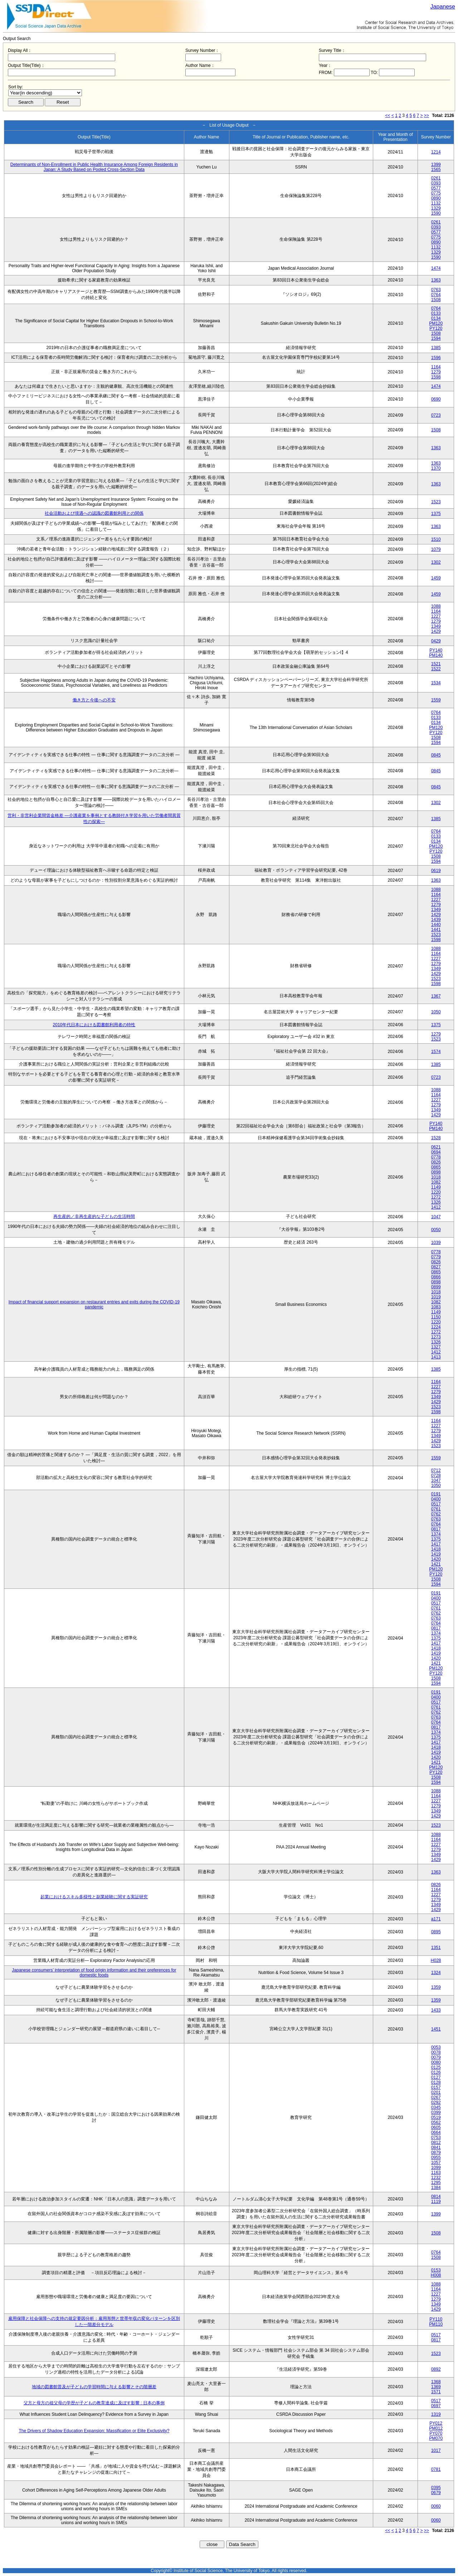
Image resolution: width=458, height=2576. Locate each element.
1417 (436, 1544)
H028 (436, 1960)
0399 (436, 2112)
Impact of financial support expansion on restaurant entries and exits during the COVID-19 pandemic (94, 1304)
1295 (436, 2182)
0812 (436, 2142)
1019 (436, 1296)
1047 (436, 1216)
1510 (436, 539)
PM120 (436, 323)
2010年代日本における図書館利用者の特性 (94, 1024)
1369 (436, 2386)
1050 (436, 1011)
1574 (436, 1051)
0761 (436, 1509)
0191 (436, 1494)
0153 (436, 2270)
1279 (436, 371)
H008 (436, 2275)
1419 (436, 1554)
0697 (436, 2405)
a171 (436, 1918)
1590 (436, 213)
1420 (436, 1559)
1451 (436, 2029)
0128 (436, 2082)
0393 (436, 183)
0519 (436, 2117)
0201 (436, 2092)
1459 (436, 578)
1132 (436, 203)
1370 (436, 468)
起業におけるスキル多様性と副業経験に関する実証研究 (94, 1896)
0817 (436, 1529)
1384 (436, 2187)
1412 (436, 1207)
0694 (436, 1152)
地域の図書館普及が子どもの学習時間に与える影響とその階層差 (94, 2386)
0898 (436, 1172)
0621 (436, 1147)
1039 (436, 1242)
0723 (436, 415)
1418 (436, 1549)
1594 (436, 338)
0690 (436, 399)
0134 (436, 318)
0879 (436, 2152)
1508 (436, 299)
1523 (436, 501)
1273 (436, 1337)
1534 (436, 682)
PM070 (436, 2438)
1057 (436, 2162)
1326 (436, 1202)
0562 (436, 2122)
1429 (436, 631)
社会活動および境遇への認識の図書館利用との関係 (94, 513)
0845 (436, 755)
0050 (436, 1229)
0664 (436, 2132)
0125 (436, 2067)
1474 (436, 268)
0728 (436, 1475)
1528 (436, 1137)
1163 (436, 2172)
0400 (436, 1499)
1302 (436, 562)
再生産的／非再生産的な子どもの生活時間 (94, 1216)
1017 (436, 2450)
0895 (436, 1931)
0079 (436, 2057)
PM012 (436, 2428)
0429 (436, 640)
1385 (436, 347)
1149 (436, 1187)
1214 (436, 152)
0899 (436, 1286)
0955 (436, 2157)
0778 (436, 1157)
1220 (436, 1192)
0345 (436, 2107)
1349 (436, 626)
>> (426, 115)
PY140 (435, 650)
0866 (436, 1276)
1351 (436, 1947)
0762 (436, 1514)
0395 (436, 2487)
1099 (436, 2167)
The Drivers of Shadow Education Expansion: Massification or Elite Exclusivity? (94, 2430)
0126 (436, 2072)
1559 (436, 699)
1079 (436, 549)
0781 (436, 2469)
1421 (436, 1564)
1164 (436, 366)
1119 (436, 2201)
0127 (436, 2077)
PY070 (435, 2433)
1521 (436, 663)
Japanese (442, 7)
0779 (436, 1256)
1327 (436, 1347)
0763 (436, 289)
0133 (436, 313)
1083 (436, 1306)
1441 (436, 929)
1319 (436, 2414)
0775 (436, 193)
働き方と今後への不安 (94, 699)
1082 (436, 1182)
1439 (436, 919)
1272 (436, 1197)
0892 (436, 2369)
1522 (436, 668)
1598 (436, 376)
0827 (436, 1266)
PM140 (436, 655)
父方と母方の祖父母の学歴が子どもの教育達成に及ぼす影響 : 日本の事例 (94, 2402)
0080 (436, 2062)
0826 (436, 1162)
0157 (436, 2087)
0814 (436, 2196)
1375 (436, 513)
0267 (436, 2097)
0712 (436, 1470)
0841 (436, 2147)
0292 (436, 2102)
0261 (436, 178)
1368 (436, 2381)
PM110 (436, 2324)
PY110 (435, 2319)
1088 (436, 606)
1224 (436, 1326)
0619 (436, 870)
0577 (436, 188)
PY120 (435, 328)
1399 (436, 164)
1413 (436, 1357)
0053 (436, 2047)
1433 (436, 2010)
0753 (436, 2137)
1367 (436, 996)
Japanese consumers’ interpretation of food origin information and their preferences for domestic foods (94, 1973)
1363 (436, 280)
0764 (436, 294)
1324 (436, 1972)
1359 (436, 1987)
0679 (436, 2492)
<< (387, 115)
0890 (436, 198)
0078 (436, 2052)
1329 (436, 208)
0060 (436, 2506)
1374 (436, 1534)
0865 (436, 1167)
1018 (436, 1177)
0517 (436, 1504)
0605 (436, 2127)
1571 (436, 2391)
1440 (436, 924)
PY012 (435, 2423)
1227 (436, 616)
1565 (436, 169)
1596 (436, 357)
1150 (436, 1316)
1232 (436, 2177)
